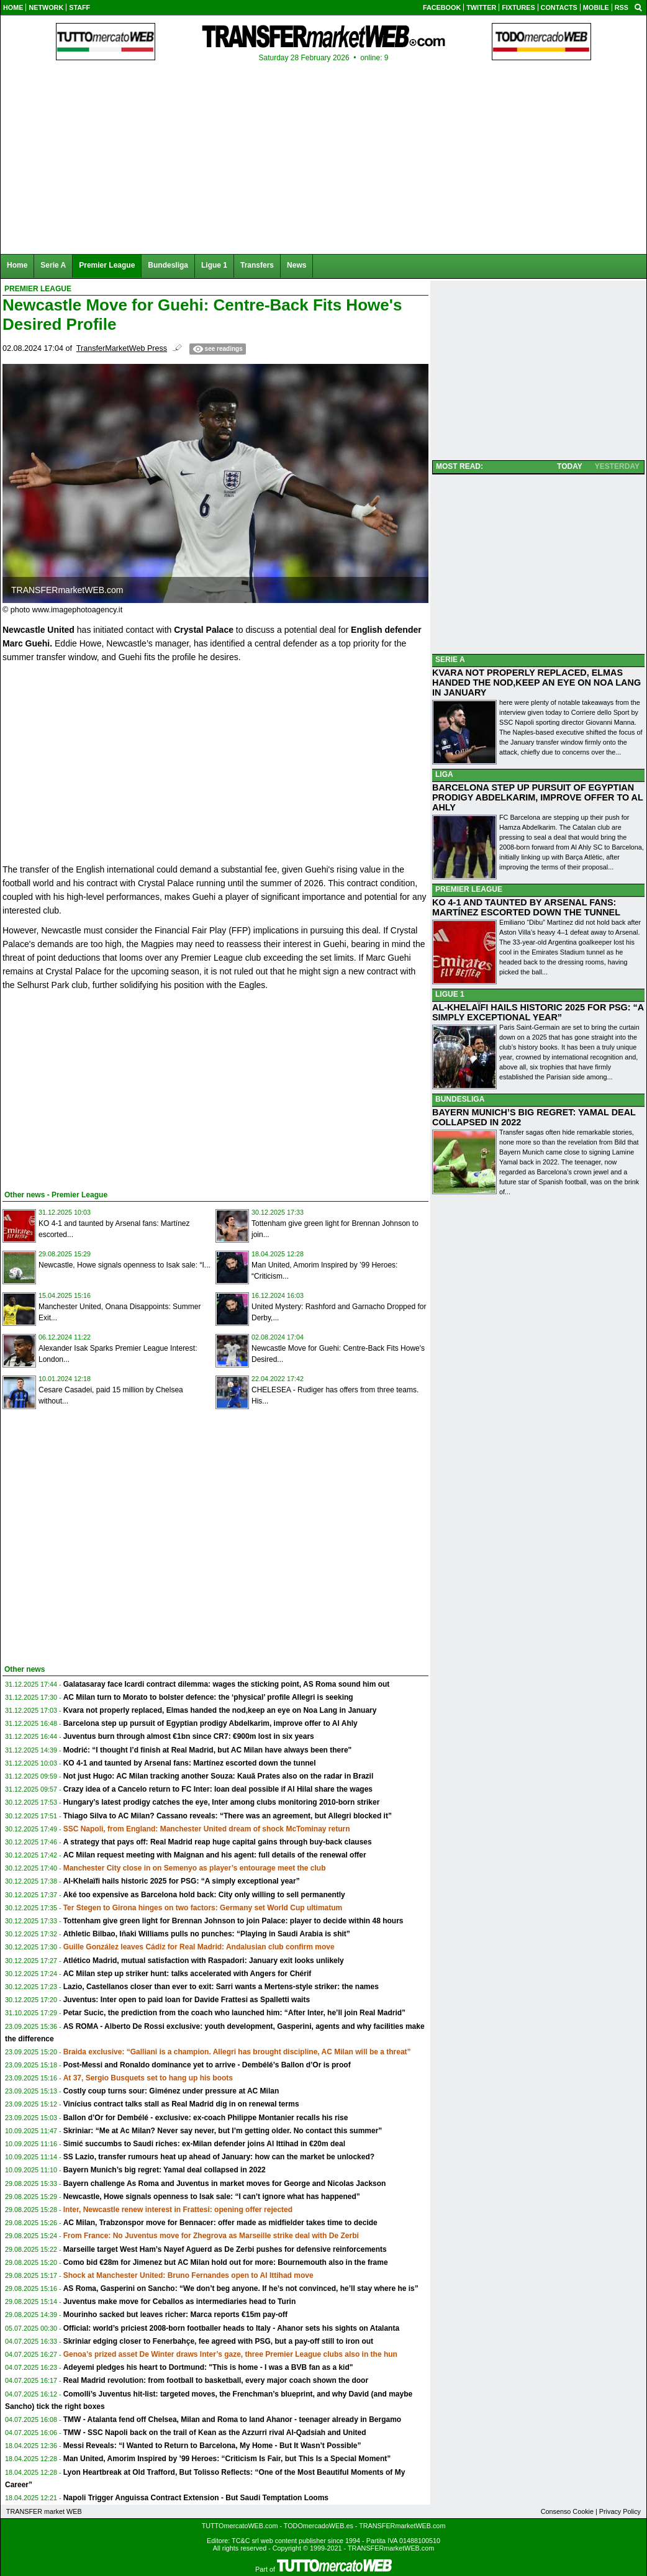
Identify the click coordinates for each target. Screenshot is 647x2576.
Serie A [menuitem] (53, 265)
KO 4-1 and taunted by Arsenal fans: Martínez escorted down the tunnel (189, 1763)
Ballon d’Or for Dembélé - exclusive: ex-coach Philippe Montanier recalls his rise (205, 2117)
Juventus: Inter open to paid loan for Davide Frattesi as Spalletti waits (186, 1999)
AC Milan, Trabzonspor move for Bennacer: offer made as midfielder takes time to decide (220, 2222)
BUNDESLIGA (459, 1099)
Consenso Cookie (567, 2511)
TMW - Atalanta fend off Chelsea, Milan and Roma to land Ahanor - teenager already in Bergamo (232, 2419)
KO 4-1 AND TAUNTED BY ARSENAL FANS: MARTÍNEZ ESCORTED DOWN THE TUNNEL (526, 907)
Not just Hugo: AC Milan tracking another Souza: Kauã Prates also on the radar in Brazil (218, 1776)
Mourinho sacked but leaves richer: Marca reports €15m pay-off (175, 2314)
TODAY (569, 466)
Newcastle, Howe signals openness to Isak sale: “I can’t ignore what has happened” (211, 2196)
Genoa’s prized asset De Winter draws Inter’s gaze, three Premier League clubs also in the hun (230, 2354)
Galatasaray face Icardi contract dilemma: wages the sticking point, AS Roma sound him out (226, 1684)
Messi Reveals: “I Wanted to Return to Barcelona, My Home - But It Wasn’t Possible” (212, 2445)
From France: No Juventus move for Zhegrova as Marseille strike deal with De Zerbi (211, 2235)
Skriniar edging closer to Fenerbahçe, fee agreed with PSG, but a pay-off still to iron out (218, 2341)
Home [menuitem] (17, 265)
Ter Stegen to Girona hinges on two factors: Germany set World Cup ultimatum (203, 1907)
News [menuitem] (296, 265)
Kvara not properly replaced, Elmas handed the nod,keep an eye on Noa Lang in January (220, 1710)
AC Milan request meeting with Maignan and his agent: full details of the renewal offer (214, 1855)
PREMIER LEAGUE (468, 889)
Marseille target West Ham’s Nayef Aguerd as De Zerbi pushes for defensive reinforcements (225, 2249)
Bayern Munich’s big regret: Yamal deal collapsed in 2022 (164, 2170)
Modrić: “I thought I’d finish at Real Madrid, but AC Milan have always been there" (207, 1750)
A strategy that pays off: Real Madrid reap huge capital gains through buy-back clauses (217, 1842)
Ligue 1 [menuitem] (214, 265)
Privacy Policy (620, 2511)
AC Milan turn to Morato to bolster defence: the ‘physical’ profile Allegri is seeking (208, 1697)
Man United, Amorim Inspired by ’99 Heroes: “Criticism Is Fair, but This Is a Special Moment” (227, 2458)
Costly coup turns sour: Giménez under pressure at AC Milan (171, 2091)
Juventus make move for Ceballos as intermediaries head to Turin (179, 2301)
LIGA (444, 774)
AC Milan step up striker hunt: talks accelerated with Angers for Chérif (187, 1973)
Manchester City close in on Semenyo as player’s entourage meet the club (194, 1868)
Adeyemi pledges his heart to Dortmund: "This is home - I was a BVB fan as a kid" (208, 2367)
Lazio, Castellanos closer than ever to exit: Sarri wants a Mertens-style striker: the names (221, 1986)
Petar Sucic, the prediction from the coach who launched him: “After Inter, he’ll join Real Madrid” (234, 2012)
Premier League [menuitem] (107, 265)
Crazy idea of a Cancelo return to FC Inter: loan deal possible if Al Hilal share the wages (218, 1789)
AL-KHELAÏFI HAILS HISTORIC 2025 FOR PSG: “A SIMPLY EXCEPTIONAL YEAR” (538, 1012)
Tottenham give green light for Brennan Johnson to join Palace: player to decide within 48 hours (233, 1920)
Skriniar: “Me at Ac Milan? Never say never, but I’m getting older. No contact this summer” (222, 2130)
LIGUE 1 (449, 994)
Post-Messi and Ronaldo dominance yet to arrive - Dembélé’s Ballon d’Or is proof (207, 2065)
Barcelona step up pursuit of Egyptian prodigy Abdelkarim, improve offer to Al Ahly (210, 1723)
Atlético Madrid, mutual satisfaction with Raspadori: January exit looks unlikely (203, 1960)
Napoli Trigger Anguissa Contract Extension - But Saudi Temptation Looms (195, 2497)
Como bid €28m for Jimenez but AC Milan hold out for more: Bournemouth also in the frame (225, 2262)
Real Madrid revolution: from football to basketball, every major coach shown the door (215, 2380)
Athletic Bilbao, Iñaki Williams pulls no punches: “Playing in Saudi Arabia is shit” (206, 1934)
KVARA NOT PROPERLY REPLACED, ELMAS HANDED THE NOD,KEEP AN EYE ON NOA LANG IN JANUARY (536, 682)
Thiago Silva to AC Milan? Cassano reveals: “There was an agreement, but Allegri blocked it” (227, 1816)
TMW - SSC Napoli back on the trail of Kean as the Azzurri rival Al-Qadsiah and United (214, 2432)
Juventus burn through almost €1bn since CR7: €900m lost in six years (188, 1736)
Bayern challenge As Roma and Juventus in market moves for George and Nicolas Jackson (224, 2183)
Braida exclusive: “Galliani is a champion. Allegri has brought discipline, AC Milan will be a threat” (237, 2052)
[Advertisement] (95, 1088)
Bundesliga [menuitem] (168, 265)
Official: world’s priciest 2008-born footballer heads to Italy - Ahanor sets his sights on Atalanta (231, 2328)
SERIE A (450, 659)
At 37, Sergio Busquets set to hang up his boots (148, 2078)
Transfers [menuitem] (257, 265)
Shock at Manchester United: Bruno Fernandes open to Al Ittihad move (188, 2275)
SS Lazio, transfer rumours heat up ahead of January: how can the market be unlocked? (218, 2156)
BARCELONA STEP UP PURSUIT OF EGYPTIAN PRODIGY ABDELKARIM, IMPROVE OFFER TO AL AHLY (537, 797)
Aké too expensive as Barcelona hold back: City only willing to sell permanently (204, 1894)
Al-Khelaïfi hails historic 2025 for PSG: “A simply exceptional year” (181, 1881)
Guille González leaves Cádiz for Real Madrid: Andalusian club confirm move (199, 1947)
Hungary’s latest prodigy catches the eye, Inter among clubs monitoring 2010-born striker (221, 1802)
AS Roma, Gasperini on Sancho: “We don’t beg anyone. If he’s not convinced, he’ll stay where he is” (241, 2288)
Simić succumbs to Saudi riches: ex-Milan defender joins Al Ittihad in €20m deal (204, 2143)
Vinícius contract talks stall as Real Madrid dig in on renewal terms (181, 2104)
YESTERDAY (617, 466)
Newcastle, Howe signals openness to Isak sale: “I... (124, 1265)
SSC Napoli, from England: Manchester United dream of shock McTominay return (206, 1829)
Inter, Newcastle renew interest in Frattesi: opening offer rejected (177, 2209)
